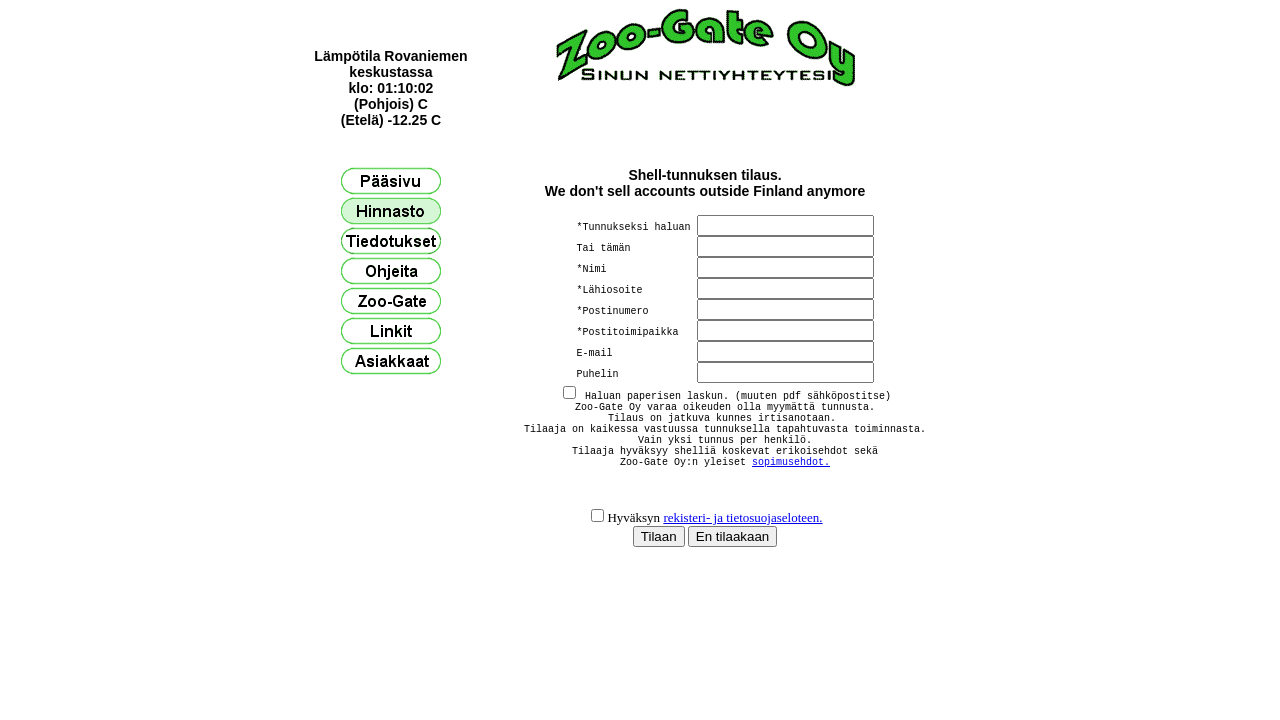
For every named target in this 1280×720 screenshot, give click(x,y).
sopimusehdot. (791, 479)
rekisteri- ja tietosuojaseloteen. (742, 541)
